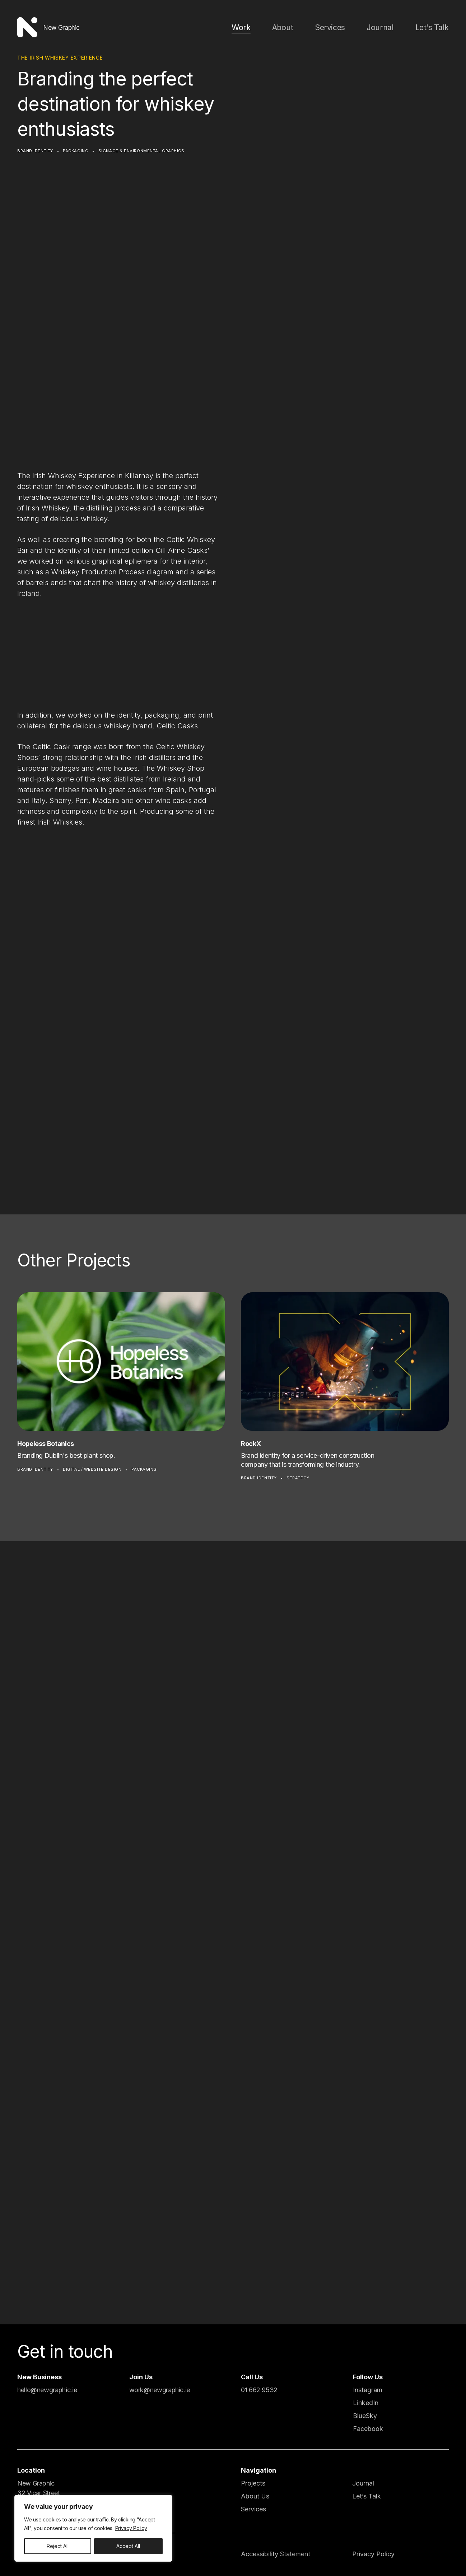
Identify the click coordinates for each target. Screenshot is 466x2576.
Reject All (58, 2546)
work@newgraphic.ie (159, 2390)
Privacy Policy (131, 2528)
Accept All (128, 2546)
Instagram (367, 2390)
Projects (253, 2483)
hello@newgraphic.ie (47, 2390)
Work (264, 27)
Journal (388, 27)
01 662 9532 (259, 2390)
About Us (255, 2496)
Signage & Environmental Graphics (141, 150)
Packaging (75, 150)
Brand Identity (35, 150)
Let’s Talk (366, 2496)
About (302, 27)
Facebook (368, 2428)
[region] (93, 2528)
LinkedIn (365, 2403)
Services (344, 27)
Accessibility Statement (275, 2554)
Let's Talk (435, 27)
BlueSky (365, 2415)
